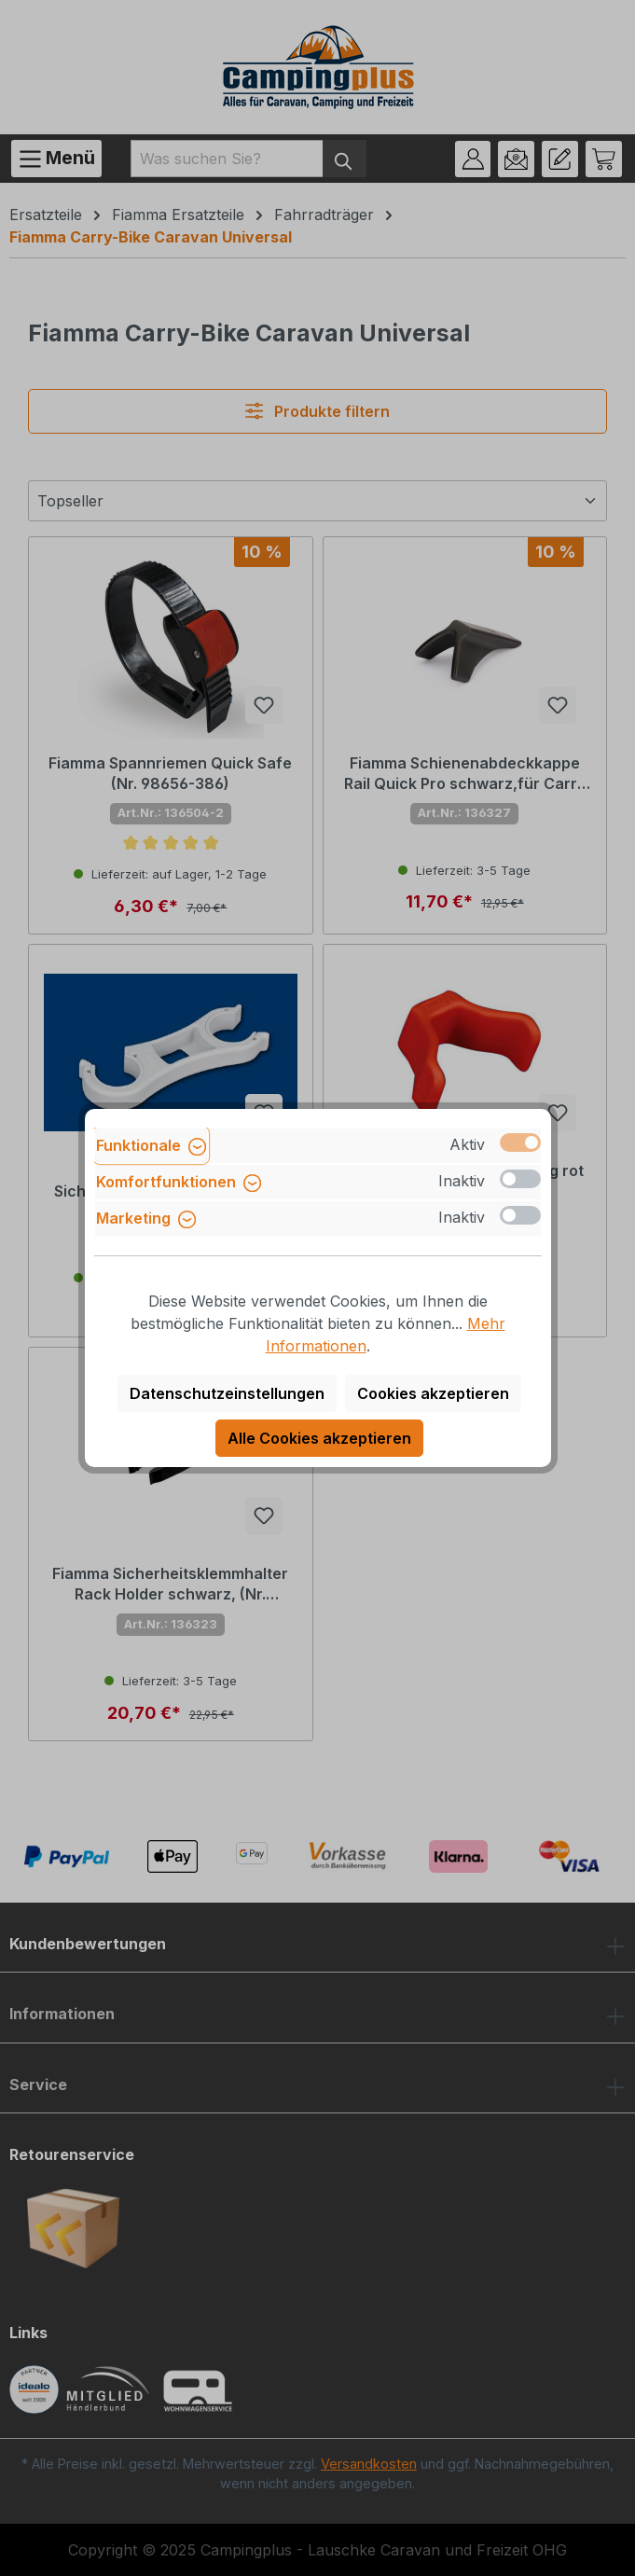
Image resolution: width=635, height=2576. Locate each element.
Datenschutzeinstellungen (227, 1393)
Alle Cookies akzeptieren (319, 1438)
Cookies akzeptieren (433, 1393)
